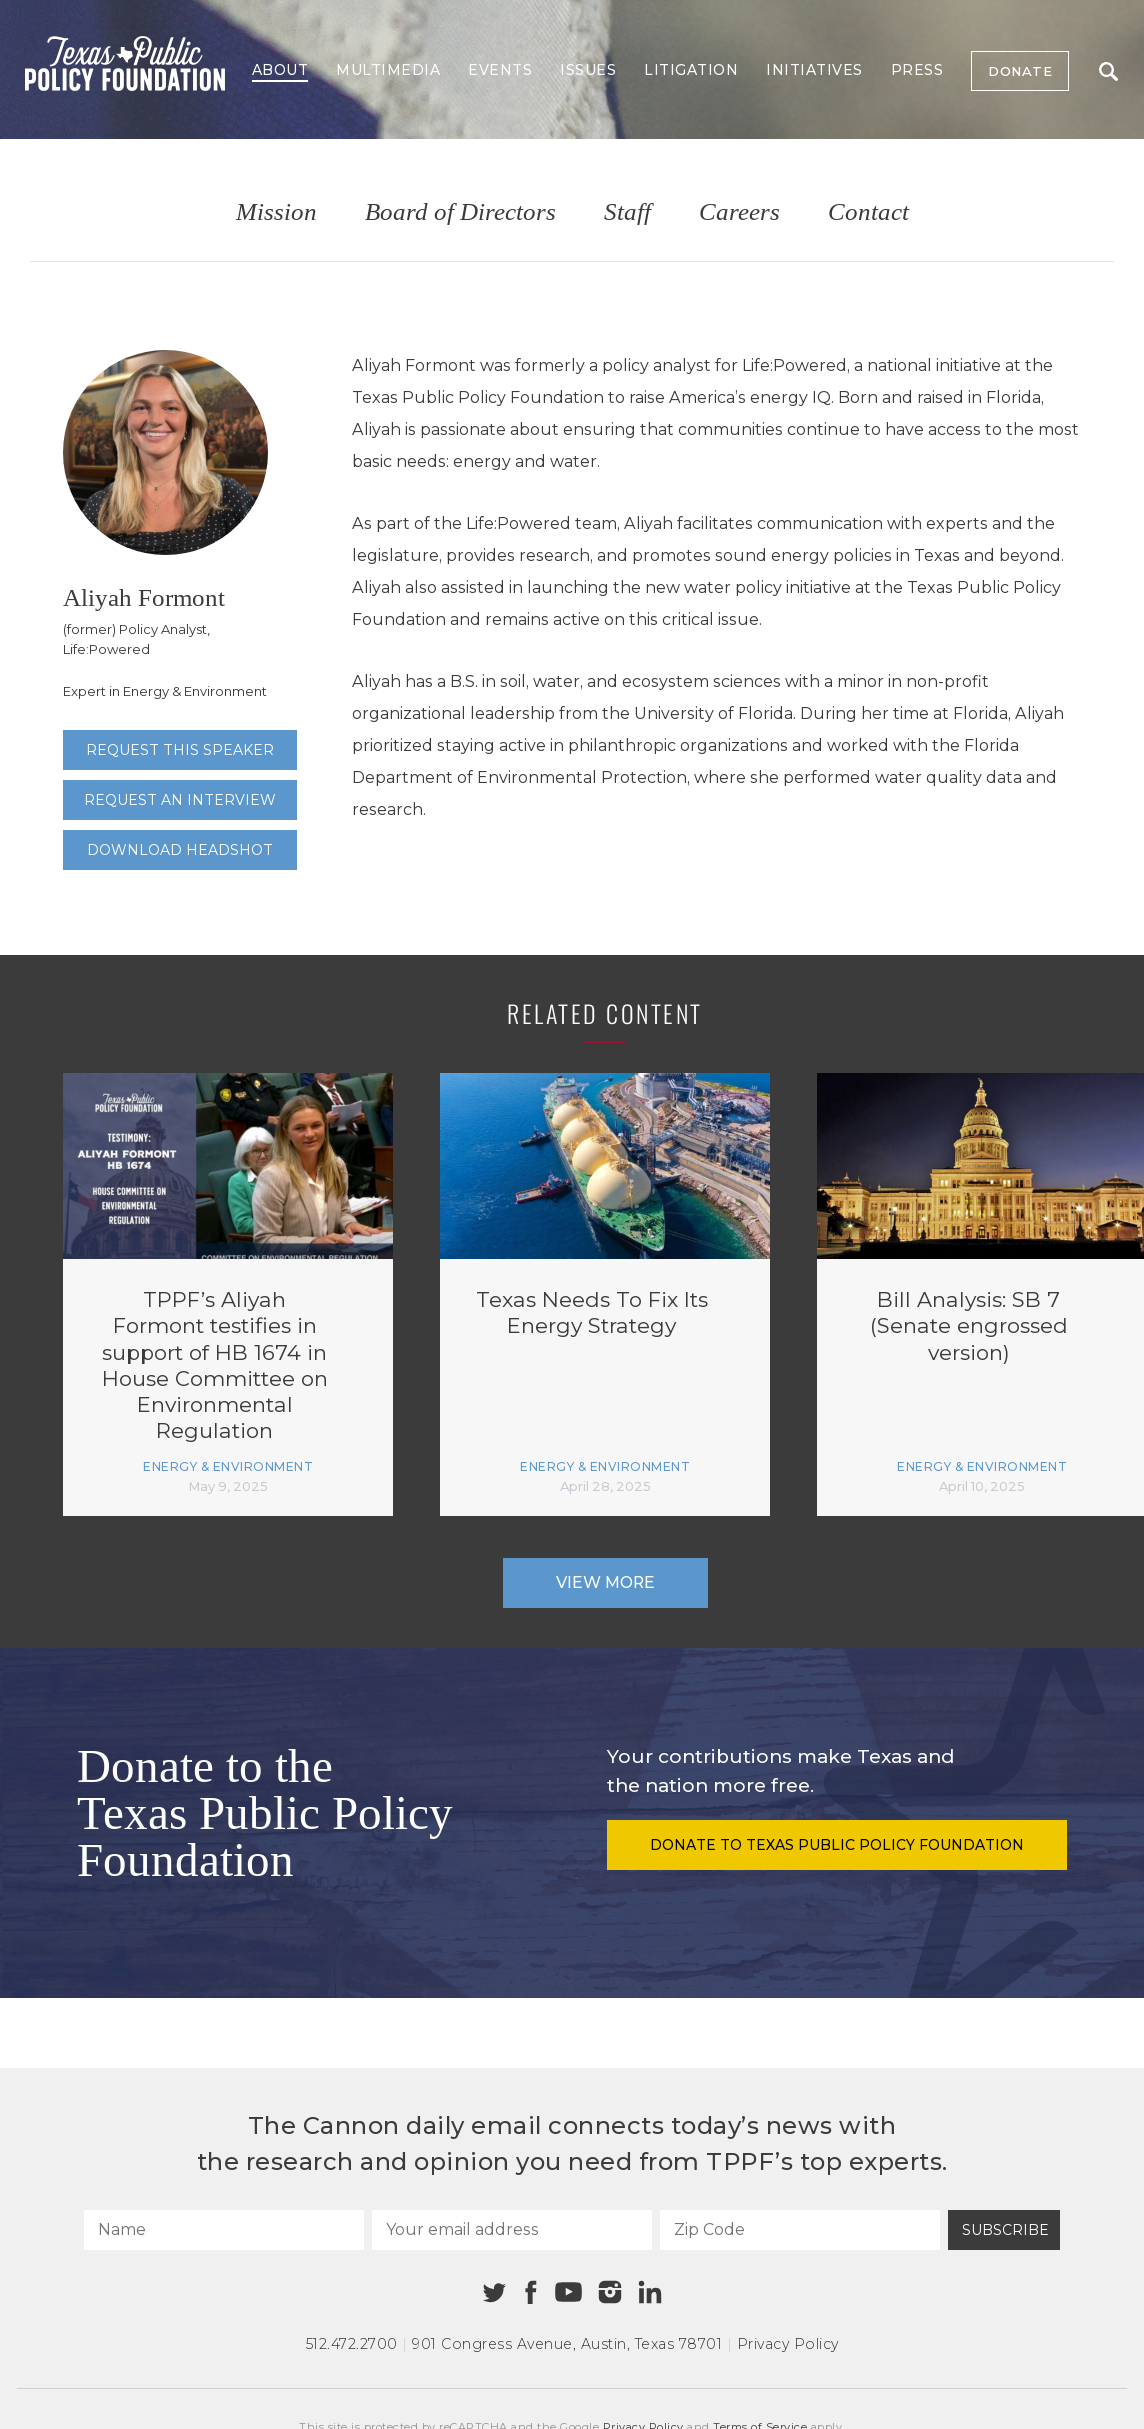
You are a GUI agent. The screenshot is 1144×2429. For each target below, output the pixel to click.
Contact (868, 212)
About (280, 70)
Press (917, 70)
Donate (1020, 71)
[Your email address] (512, 2230)
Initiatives (814, 70)
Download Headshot (180, 850)
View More (605, 1582)
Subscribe (1005, 2230)
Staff (627, 212)
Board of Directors (460, 212)
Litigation (691, 70)
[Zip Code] (800, 2230)
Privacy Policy (788, 2344)
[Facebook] (531, 2292)
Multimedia (388, 70)
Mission (276, 212)
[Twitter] (494, 2292)
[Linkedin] (650, 2292)
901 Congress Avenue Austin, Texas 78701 (567, 2344)
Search (1108, 71)
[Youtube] (568, 2293)
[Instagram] (610, 2292)
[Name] (224, 2230)
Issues (588, 70)
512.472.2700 (352, 2344)
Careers (739, 212)
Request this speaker (180, 750)
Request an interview (180, 800)
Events (500, 70)
